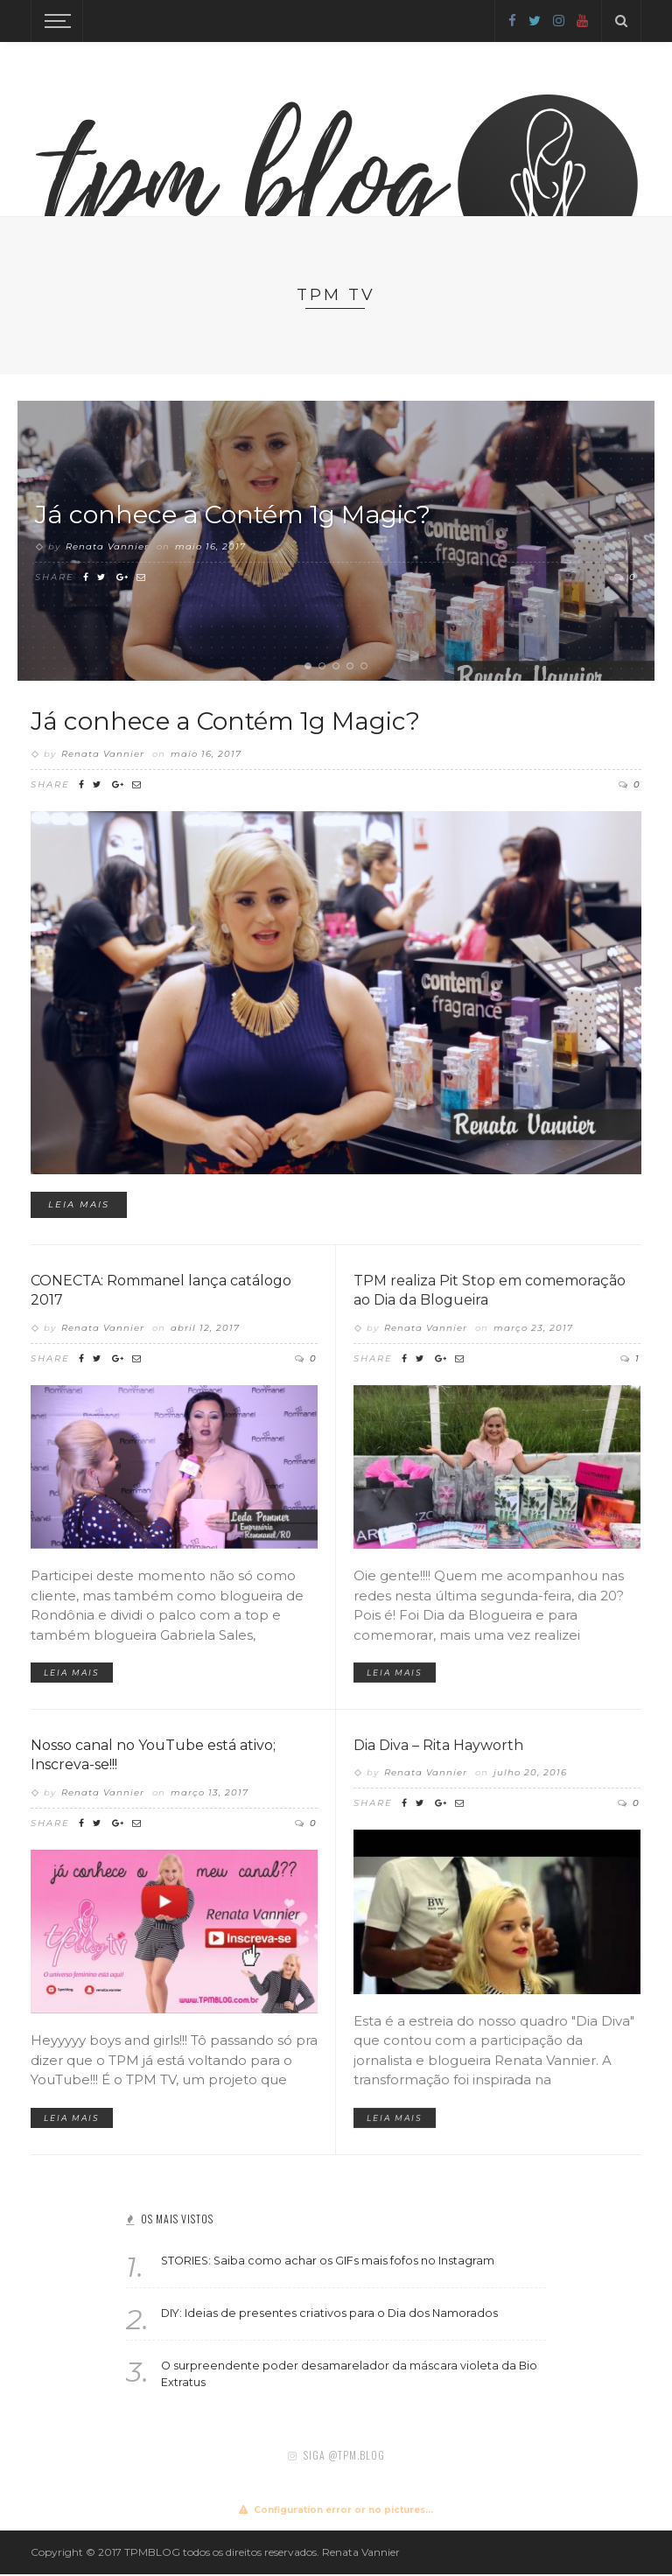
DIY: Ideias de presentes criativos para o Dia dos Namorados (329, 2314)
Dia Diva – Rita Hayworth (453, 1786)
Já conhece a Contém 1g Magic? (242, 513)
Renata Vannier (107, 547)
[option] (336, 541)
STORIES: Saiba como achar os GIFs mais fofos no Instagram (327, 2262)
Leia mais (103, 1182)
